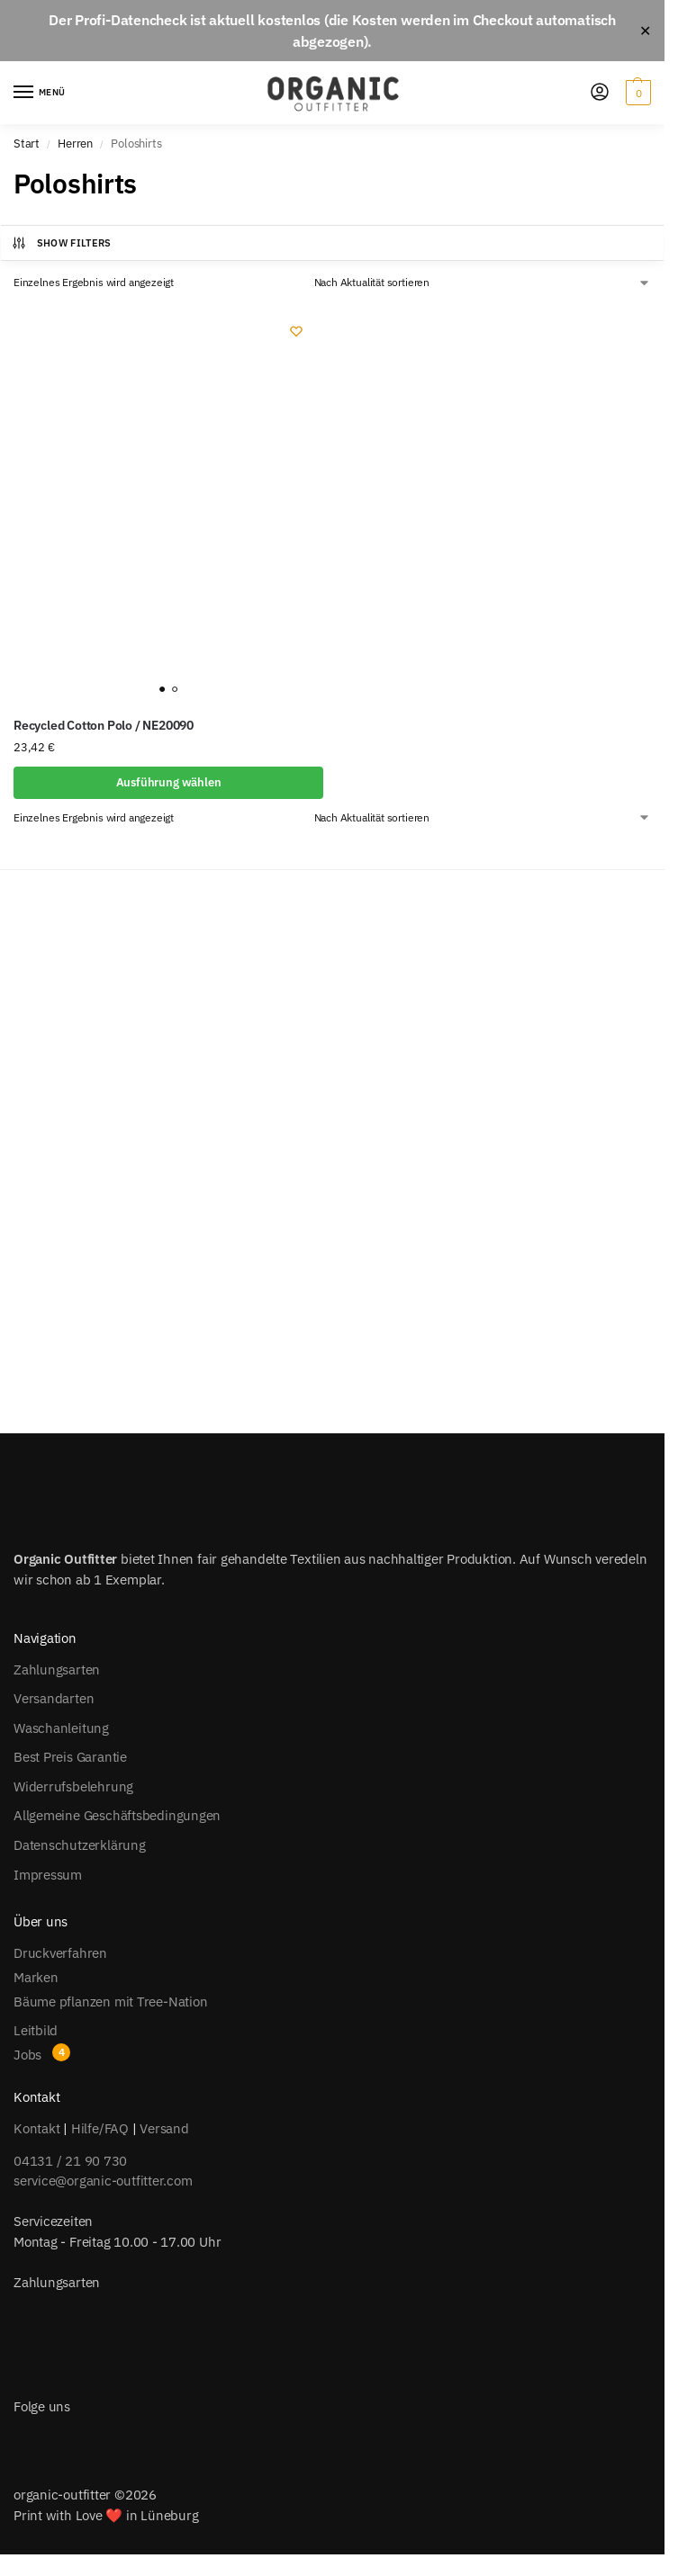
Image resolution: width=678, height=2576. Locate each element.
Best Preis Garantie (70, 1756)
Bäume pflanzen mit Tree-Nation (110, 2001)
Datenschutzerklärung (80, 1844)
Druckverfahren (60, 1952)
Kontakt (36, 2128)
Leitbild (36, 2030)
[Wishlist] (296, 331)
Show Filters (61, 243)
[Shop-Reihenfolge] (482, 282)
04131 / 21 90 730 (70, 2160)
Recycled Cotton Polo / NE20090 (104, 725)
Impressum (48, 1874)
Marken (36, 1977)
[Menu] (41, 92)
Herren (75, 143)
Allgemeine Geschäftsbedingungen (117, 1815)
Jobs (27, 2054)
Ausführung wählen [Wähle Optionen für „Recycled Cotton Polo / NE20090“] (168, 782)
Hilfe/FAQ (100, 2128)
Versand (164, 2128)
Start (27, 143)
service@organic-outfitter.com (103, 2180)
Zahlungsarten (57, 1669)
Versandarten (54, 1698)
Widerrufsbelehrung (73, 1786)
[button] (636, 92)
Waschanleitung (61, 1728)
